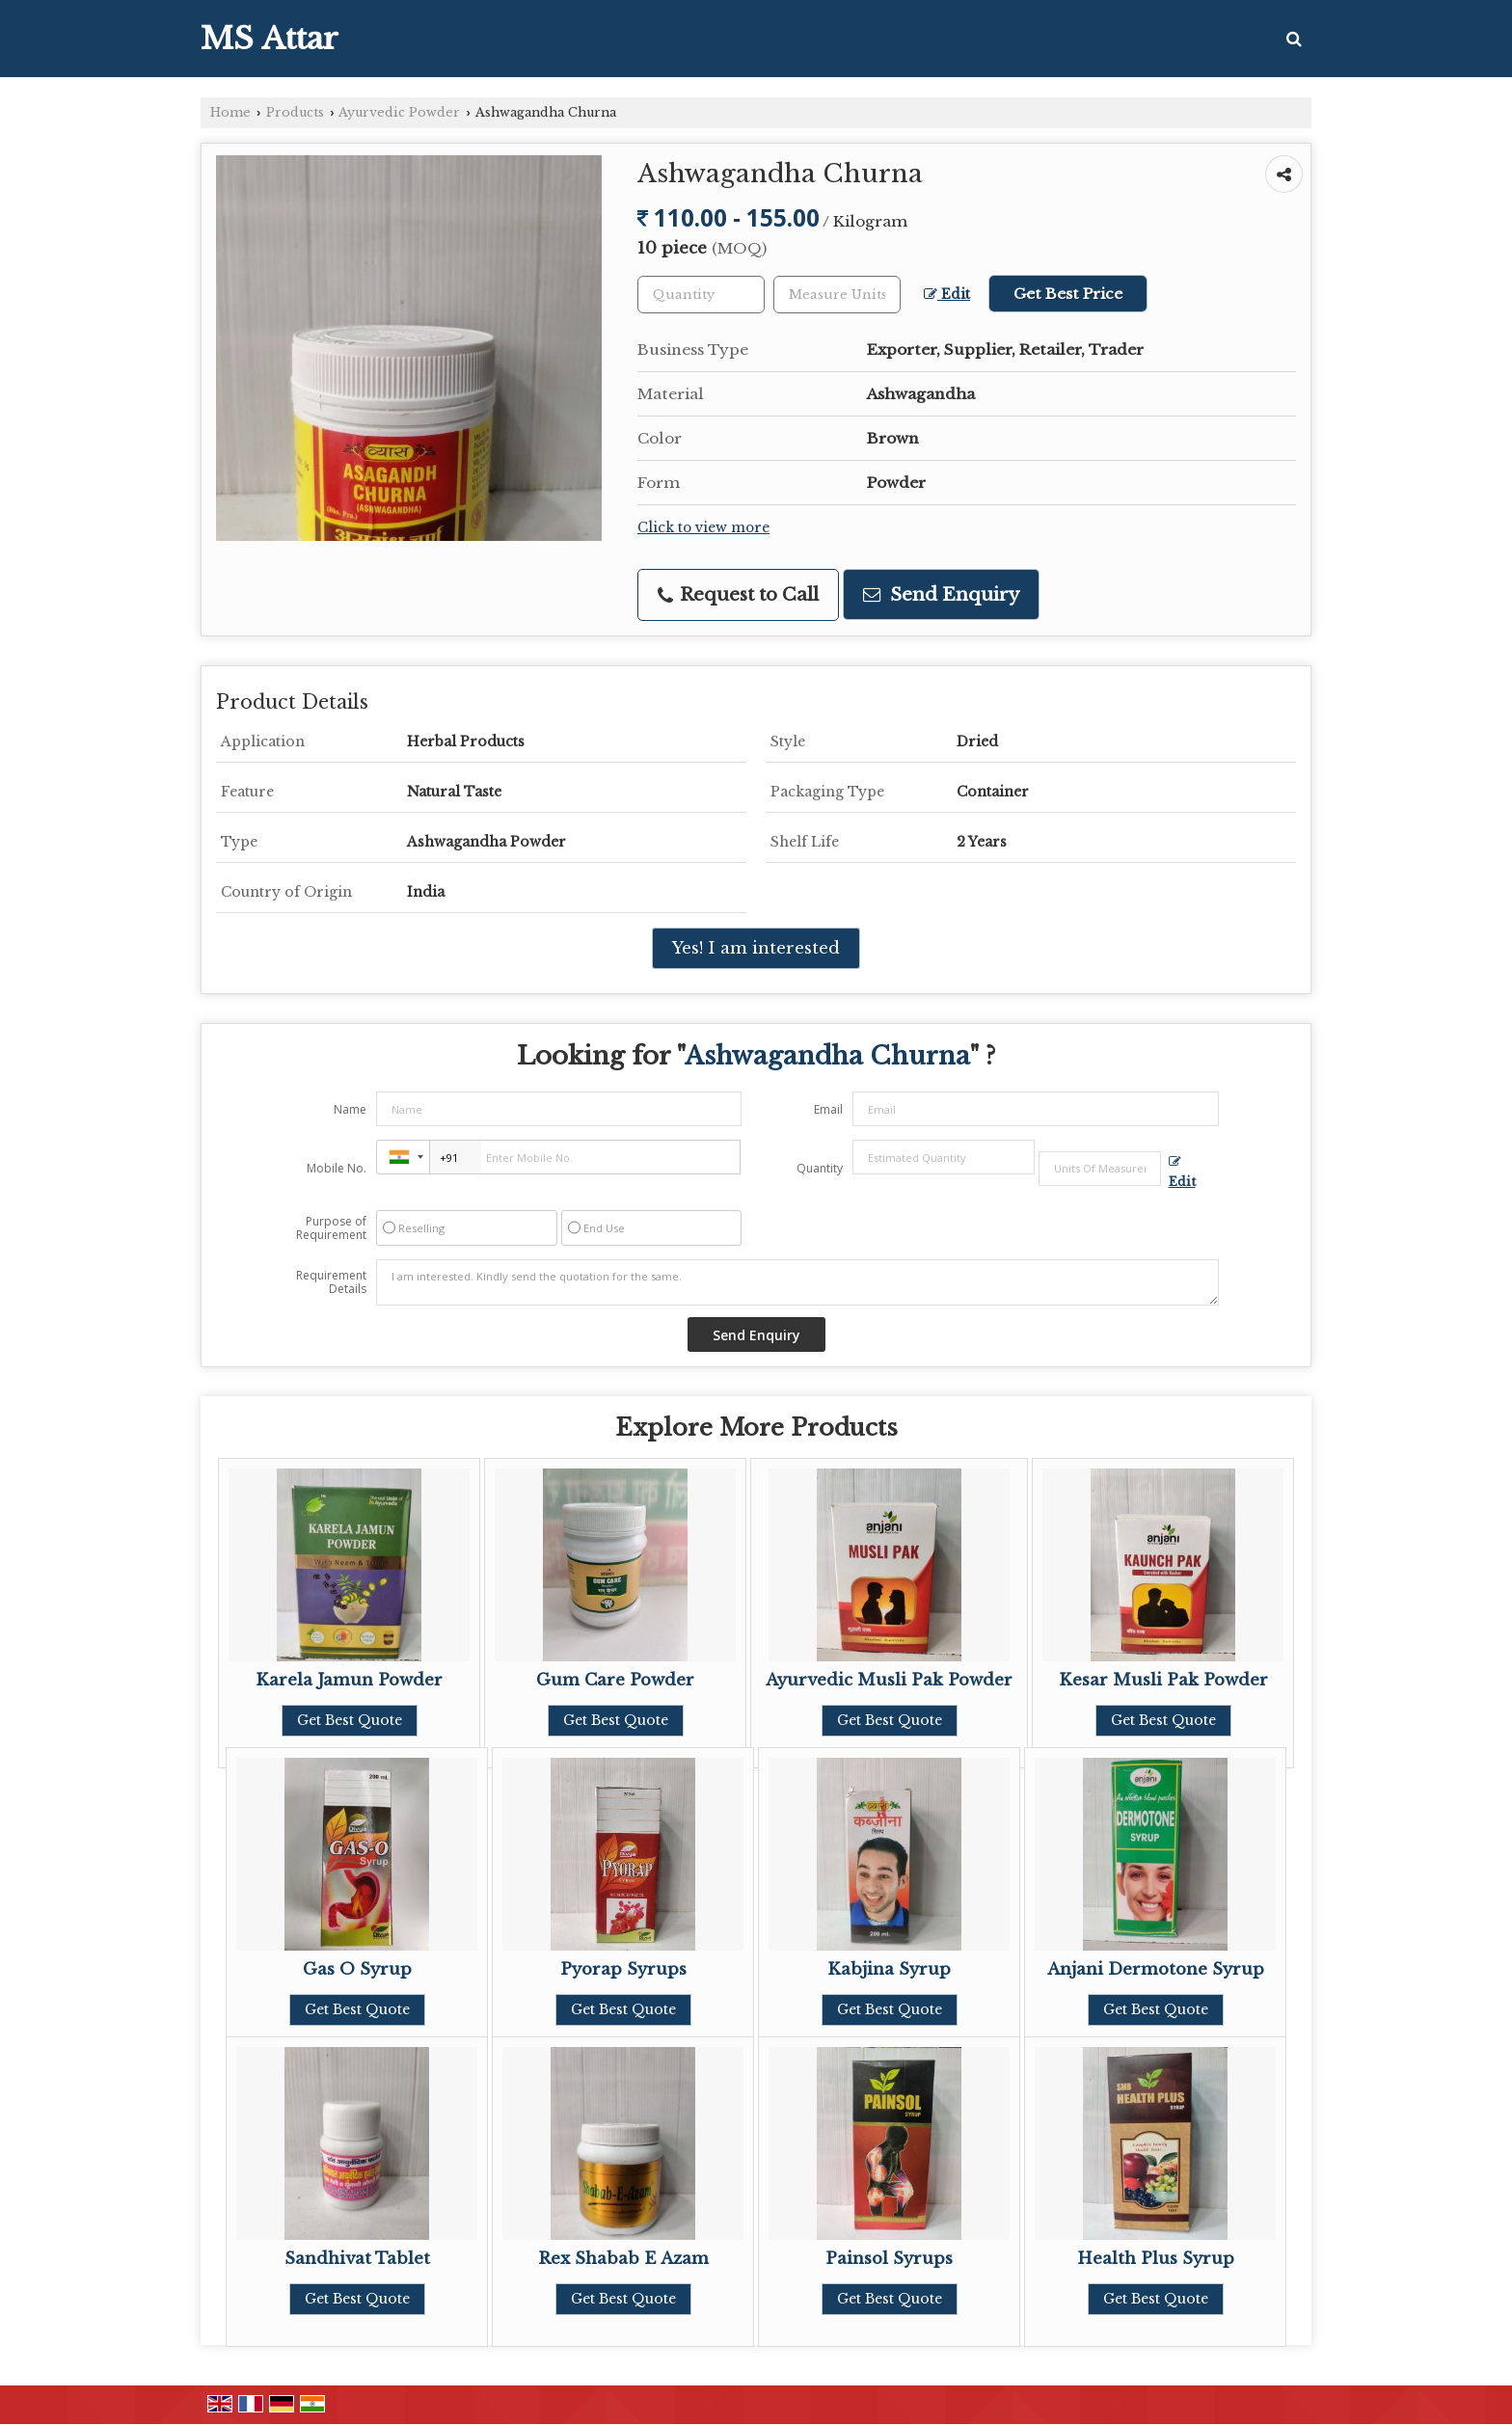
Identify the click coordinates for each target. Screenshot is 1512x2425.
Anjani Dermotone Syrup (1155, 1969)
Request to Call (738, 594)
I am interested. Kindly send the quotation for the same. (797, 1282)
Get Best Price (1067, 293)
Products (295, 112)
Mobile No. (336, 1168)
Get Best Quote (349, 1720)
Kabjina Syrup (889, 1969)
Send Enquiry (941, 594)
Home (230, 112)
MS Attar (269, 38)
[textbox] (837, 294)
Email (828, 1109)
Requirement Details (331, 1282)
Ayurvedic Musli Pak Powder (889, 1680)
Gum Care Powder (615, 1680)
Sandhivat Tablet (357, 2259)
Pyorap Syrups (623, 1969)
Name (350, 1109)
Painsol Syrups (889, 2259)
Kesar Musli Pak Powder (1163, 1680)
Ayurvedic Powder (399, 112)
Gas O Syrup (357, 1969)
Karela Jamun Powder (349, 1680)
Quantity (819, 1168)
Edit (947, 294)
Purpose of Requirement (331, 1228)
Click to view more (703, 528)
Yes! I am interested (756, 948)
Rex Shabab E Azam (623, 2259)
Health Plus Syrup (1155, 2259)
